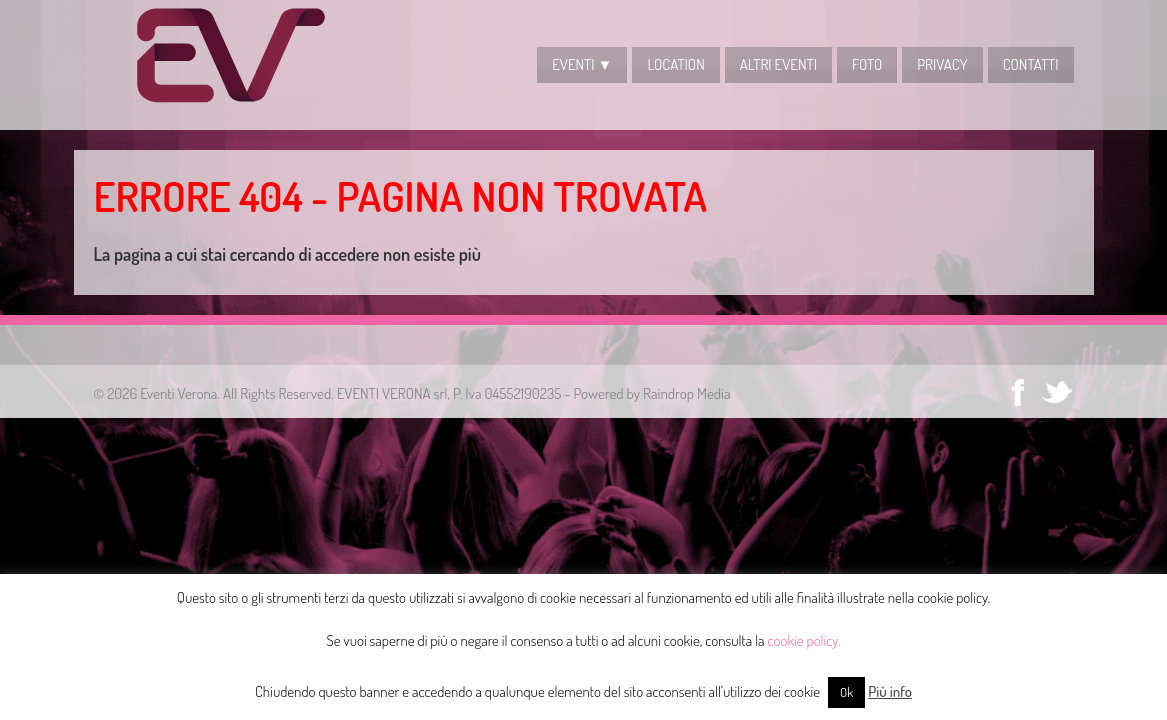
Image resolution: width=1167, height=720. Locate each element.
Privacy (942, 64)
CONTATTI (1031, 64)
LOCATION (675, 64)
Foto (867, 64)
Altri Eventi (778, 64)
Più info (890, 691)
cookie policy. (804, 640)
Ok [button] (846, 692)
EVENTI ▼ (582, 64)
